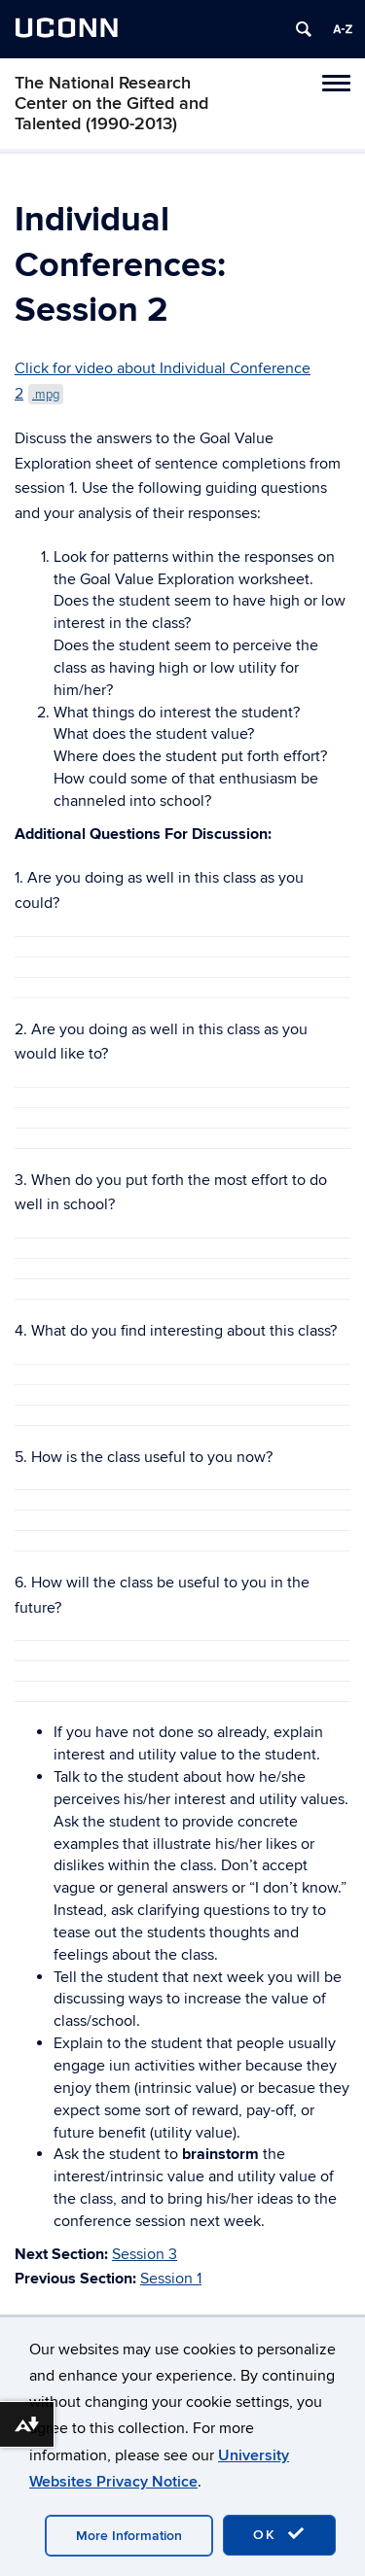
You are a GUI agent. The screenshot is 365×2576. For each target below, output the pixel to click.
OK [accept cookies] (279, 2534)
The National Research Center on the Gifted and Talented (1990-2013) (111, 103)
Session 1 (170, 2278)
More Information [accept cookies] (129, 2535)
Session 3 (144, 2254)
